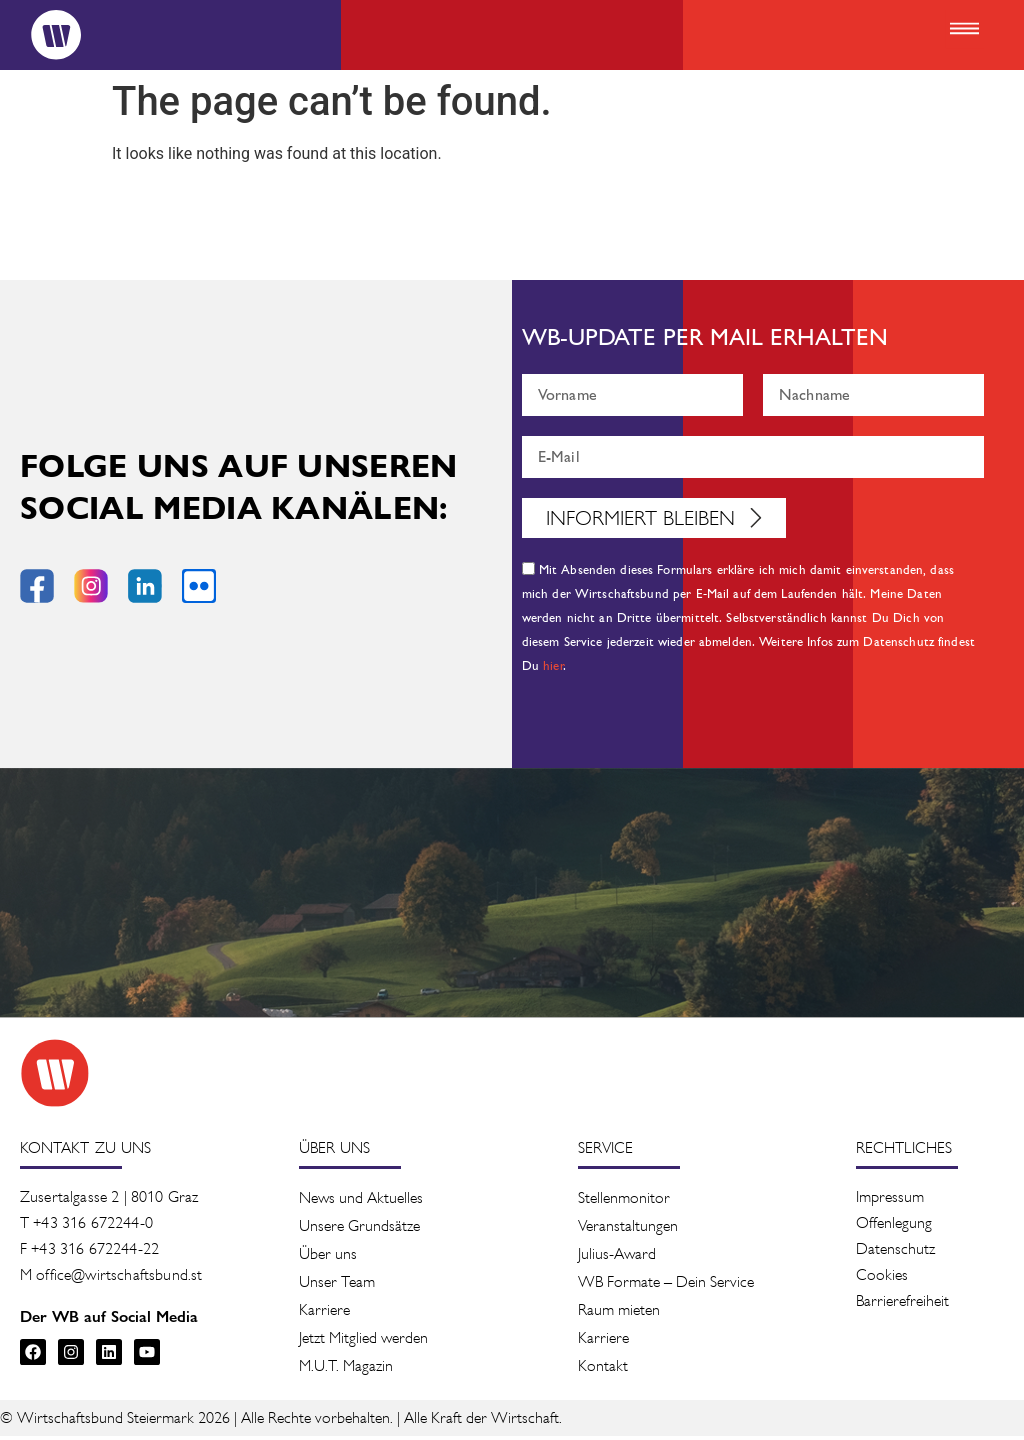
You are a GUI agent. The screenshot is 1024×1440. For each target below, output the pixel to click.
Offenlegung (894, 1226)
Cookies (882, 1278)
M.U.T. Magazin (346, 1369)
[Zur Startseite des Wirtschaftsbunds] (55, 1077)
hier (553, 670)
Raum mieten (619, 1313)
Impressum (890, 1200)
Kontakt (603, 1369)
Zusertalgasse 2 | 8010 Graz (109, 1200)
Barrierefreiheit (902, 1304)
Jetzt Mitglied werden (363, 1341)
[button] (964, 30)
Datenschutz (895, 1252)
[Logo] (45, 35)
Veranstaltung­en (628, 1229)
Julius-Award (617, 1257)
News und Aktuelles (361, 1201)
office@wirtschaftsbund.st (119, 1278)
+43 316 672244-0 (93, 1226)
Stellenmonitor (624, 1201)
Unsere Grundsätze (359, 1229)
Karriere (324, 1313)
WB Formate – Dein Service (666, 1285)
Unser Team (337, 1285)
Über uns (328, 1257)
